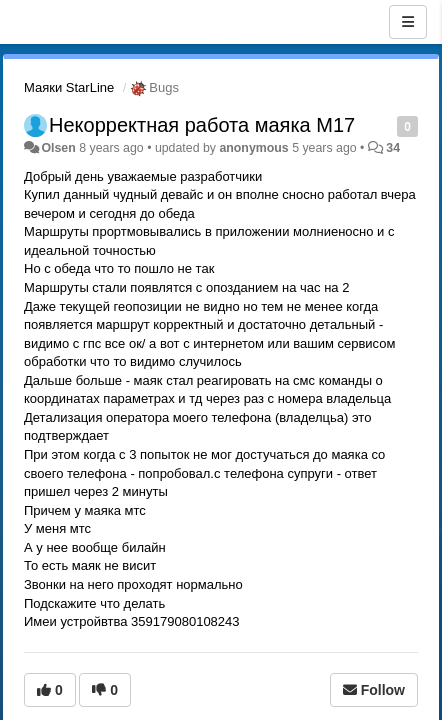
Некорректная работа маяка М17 (202, 125)
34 (393, 148)
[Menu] (408, 22)
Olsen (58, 148)
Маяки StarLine (69, 87)
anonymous (253, 148)
